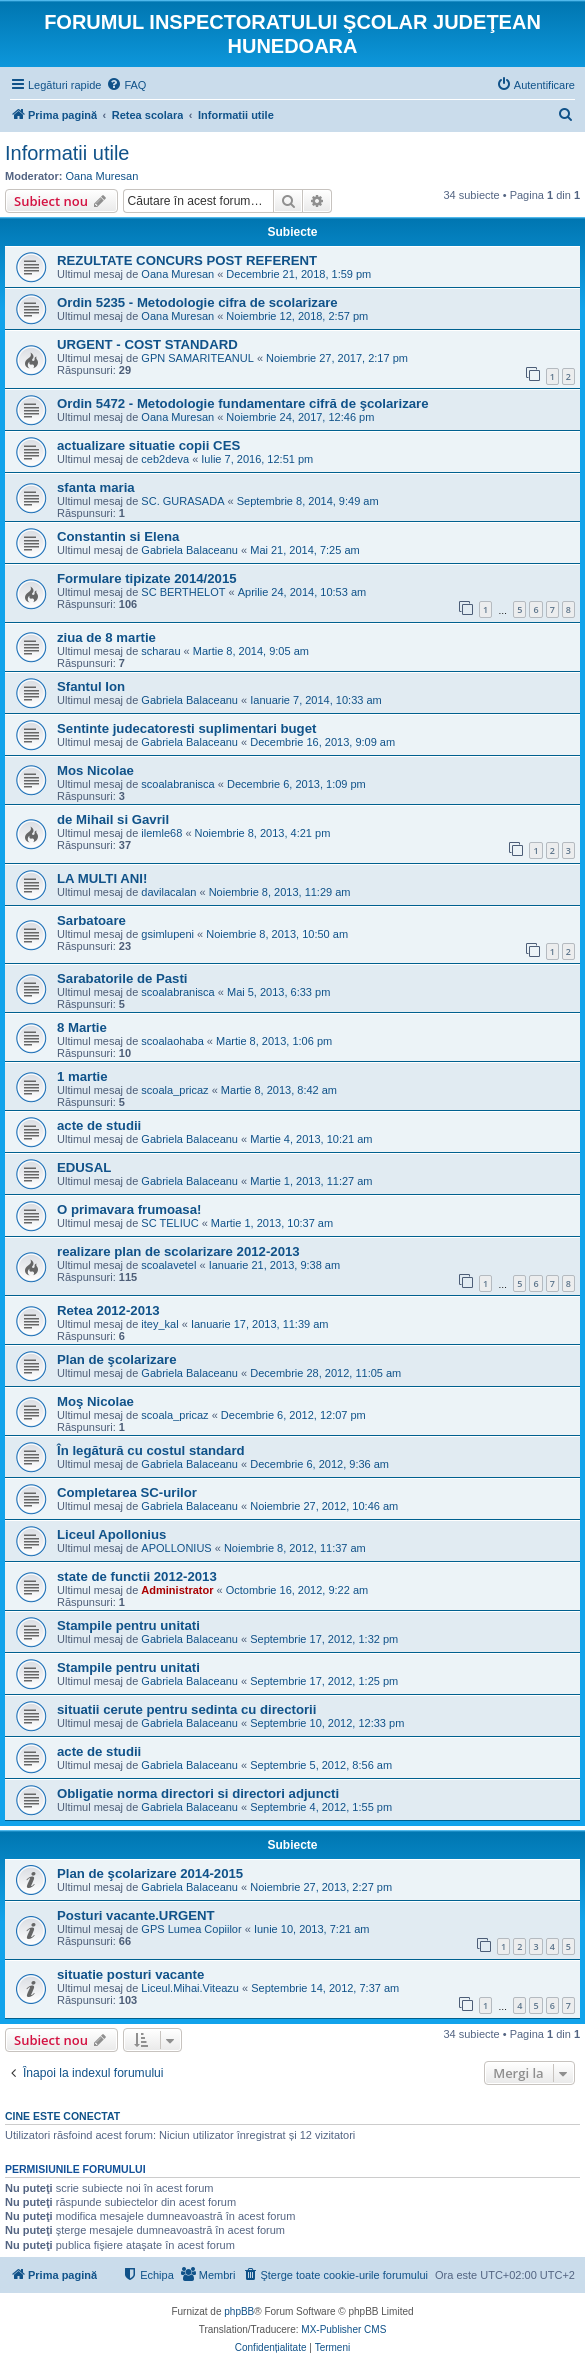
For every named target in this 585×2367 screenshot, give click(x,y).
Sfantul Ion (91, 686)
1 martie (82, 1076)
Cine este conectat (62, 2116)
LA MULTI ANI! (102, 878)
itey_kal (159, 1324)
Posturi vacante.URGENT (136, 1915)
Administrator (177, 1590)
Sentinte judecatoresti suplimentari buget (186, 728)
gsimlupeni (167, 934)
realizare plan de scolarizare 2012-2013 (178, 1251)
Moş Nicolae (95, 1401)
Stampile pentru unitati (128, 1625)
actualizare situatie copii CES (148, 445)
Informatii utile (67, 153)
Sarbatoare (91, 920)
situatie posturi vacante (130, 1974)
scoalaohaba (172, 1041)
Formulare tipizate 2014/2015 (147, 578)
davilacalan (168, 892)
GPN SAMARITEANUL (197, 358)
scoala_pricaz (174, 1090)
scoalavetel (168, 1265)
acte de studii (99, 1125)
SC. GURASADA (182, 501)
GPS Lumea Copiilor (191, 1929)
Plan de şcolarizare (116, 1359)
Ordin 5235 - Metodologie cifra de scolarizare (197, 302)
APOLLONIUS (176, 1548)
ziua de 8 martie (106, 637)
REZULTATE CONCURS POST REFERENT (187, 260)
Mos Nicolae (95, 770)
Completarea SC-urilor (127, 1492)
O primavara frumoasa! (129, 1209)
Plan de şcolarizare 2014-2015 (150, 1873)
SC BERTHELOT (183, 592)
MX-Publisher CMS (343, 2329)
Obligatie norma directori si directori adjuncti (198, 1793)
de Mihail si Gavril (113, 819)
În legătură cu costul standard (151, 1450)
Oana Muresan (102, 176)
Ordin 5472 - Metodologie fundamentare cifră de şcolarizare (243, 403)
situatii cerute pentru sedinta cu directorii (186, 1709)
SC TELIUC (169, 1223)
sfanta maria (96, 487)
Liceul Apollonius (111, 1534)
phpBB (239, 2311)
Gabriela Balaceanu (189, 550)
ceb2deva (165, 459)
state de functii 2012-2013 (137, 1576)
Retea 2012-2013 (108, 1310)
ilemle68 (161, 833)
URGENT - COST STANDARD (147, 344)
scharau (160, 651)
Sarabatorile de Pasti (122, 978)
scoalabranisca (177, 784)
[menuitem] (126, 85)
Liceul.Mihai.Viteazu (190, 1988)
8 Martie (82, 1027)
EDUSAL (84, 1167)
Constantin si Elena (118, 536)
